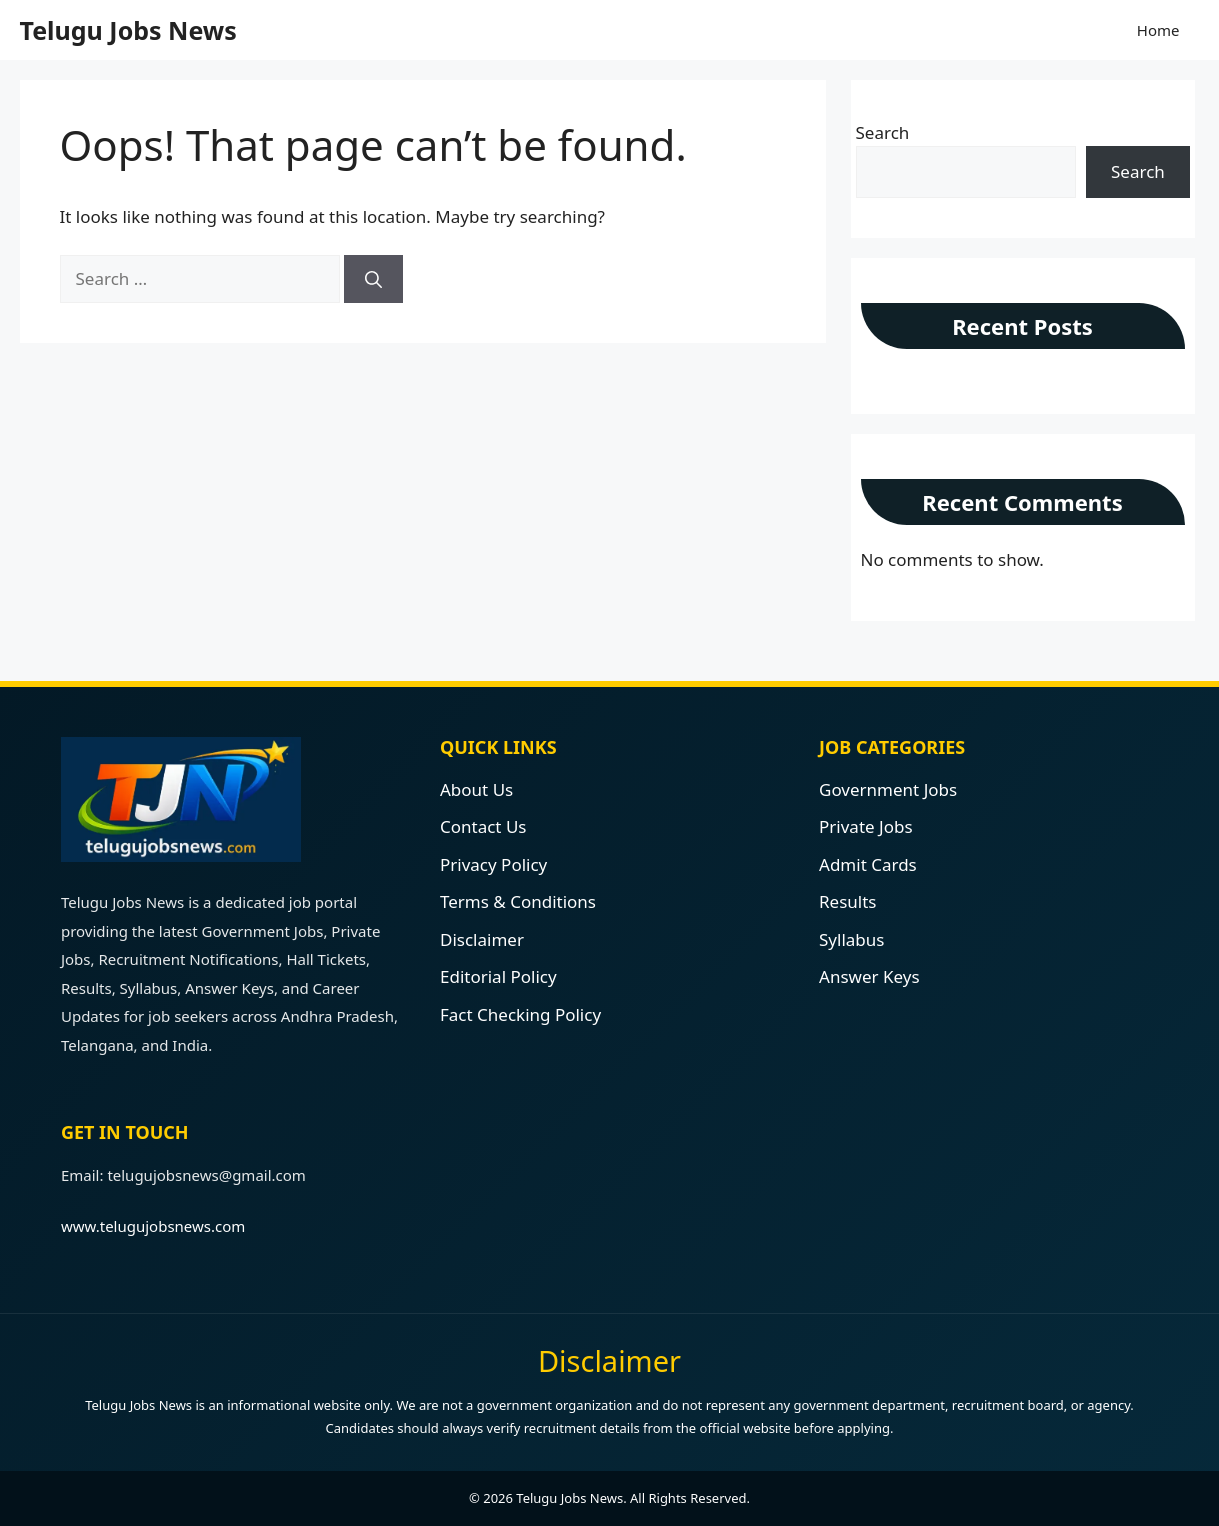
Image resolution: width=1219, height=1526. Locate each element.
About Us (476, 789)
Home (1158, 30)
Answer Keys (869, 976)
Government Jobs (888, 789)
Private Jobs (866, 826)
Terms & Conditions (518, 901)
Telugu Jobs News (128, 30)
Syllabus (851, 939)
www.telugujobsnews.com (153, 1226)
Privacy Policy (493, 864)
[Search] (373, 279)
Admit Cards (868, 864)
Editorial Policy (498, 976)
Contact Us (483, 826)
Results (847, 901)
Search (883, 132)
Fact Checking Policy (520, 1014)
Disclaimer (482, 939)
